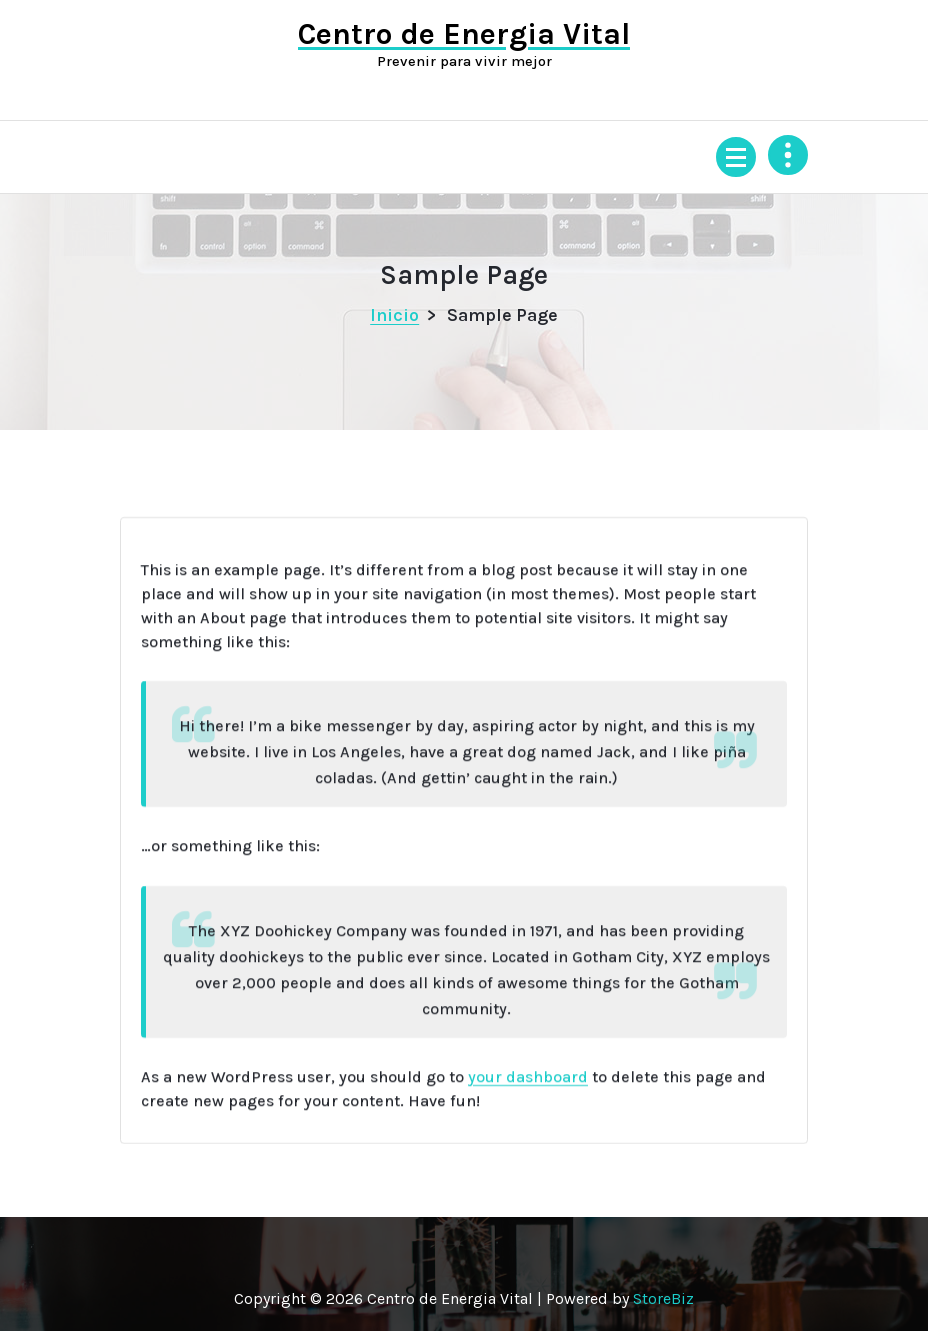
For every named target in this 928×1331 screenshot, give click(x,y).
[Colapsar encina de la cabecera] (788, 155)
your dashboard (528, 1092)
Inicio (394, 315)
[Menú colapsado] (736, 157)
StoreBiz (663, 1298)
